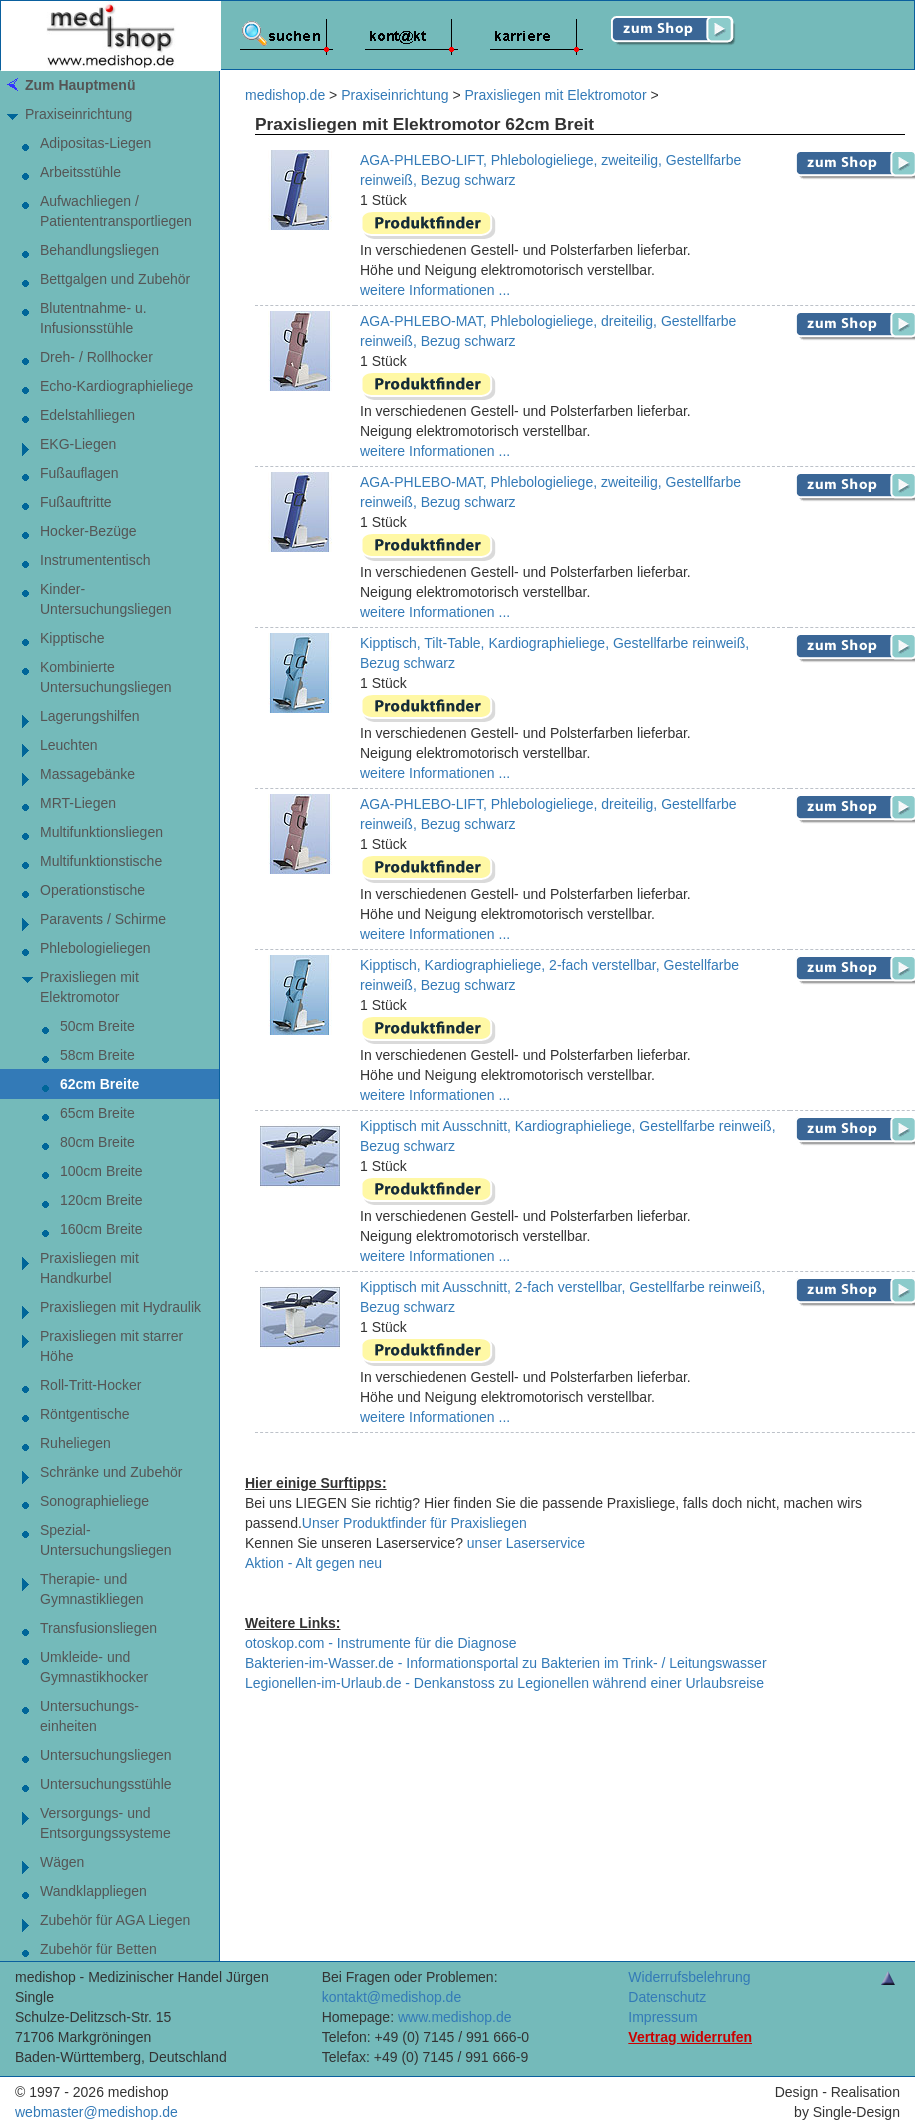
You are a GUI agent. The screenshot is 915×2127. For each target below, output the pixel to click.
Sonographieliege (94, 1501)
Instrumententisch (95, 560)
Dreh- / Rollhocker (96, 357)
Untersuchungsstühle (106, 1784)
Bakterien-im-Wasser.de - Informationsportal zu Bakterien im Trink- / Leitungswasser (506, 1663)
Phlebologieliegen (95, 948)
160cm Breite (101, 1229)
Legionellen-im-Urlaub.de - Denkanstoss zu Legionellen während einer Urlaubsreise (504, 1683)
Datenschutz (667, 1997)
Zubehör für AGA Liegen (115, 1920)
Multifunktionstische (101, 861)
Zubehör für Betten (98, 1949)
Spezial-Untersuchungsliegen (106, 1540)
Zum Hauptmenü (80, 85)
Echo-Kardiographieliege (116, 386)
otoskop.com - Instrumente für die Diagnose (381, 1643)
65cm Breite (97, 1113)
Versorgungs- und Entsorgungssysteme (105, 1823)
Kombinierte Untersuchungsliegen (106, 677)
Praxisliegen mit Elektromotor (89, 987)
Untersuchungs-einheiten (89, 1716)
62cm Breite (99, 1084)
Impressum (662, 2017)
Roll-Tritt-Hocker (90, 1385)
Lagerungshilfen (90, 716)
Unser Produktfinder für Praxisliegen (414, 1523)
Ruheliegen (75, 1443)
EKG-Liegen (78, 444)
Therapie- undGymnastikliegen (92, 1589)
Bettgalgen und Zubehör (115, 279)
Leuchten (69, 745)
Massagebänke (87, 774)
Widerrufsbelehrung (689, 1977)
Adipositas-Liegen (95, 143)
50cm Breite (97, 1026)
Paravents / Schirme (103, 919)
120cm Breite (101, 1200)
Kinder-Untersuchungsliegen (106, 599)
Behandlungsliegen (99, 250)
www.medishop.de (455, 2017)
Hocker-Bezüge (88, 531)
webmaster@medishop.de (96, 2112)
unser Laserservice (526, 1543)
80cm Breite (97, 1142)
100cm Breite (101, 1171)
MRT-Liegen (78, 803)
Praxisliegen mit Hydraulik (120, 1307)
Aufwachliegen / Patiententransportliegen (116, 211)
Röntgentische (85, 1414)
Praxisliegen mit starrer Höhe (111, 1346)
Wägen (62, 1862)
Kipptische (72, 638)
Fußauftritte (76, 502)
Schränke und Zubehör (111, 1472)
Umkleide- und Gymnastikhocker (94, 1667)
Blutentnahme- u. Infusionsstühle (93, 318)
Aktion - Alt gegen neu (313, 1563)
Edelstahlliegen (87, 415)
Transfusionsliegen (98, 1628)
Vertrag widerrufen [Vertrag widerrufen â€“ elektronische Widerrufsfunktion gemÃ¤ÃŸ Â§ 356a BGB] (690, 2037)
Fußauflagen (79, 473)
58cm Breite (97, 1055)
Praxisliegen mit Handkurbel (89, 1268)
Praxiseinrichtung (78, 114)
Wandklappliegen (93, 1891)
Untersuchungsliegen (106, 1755)
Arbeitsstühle (80, 172)
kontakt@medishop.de (392, 1997)
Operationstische (92, 890)
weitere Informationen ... (435, 290)
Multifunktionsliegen (101, 832)
